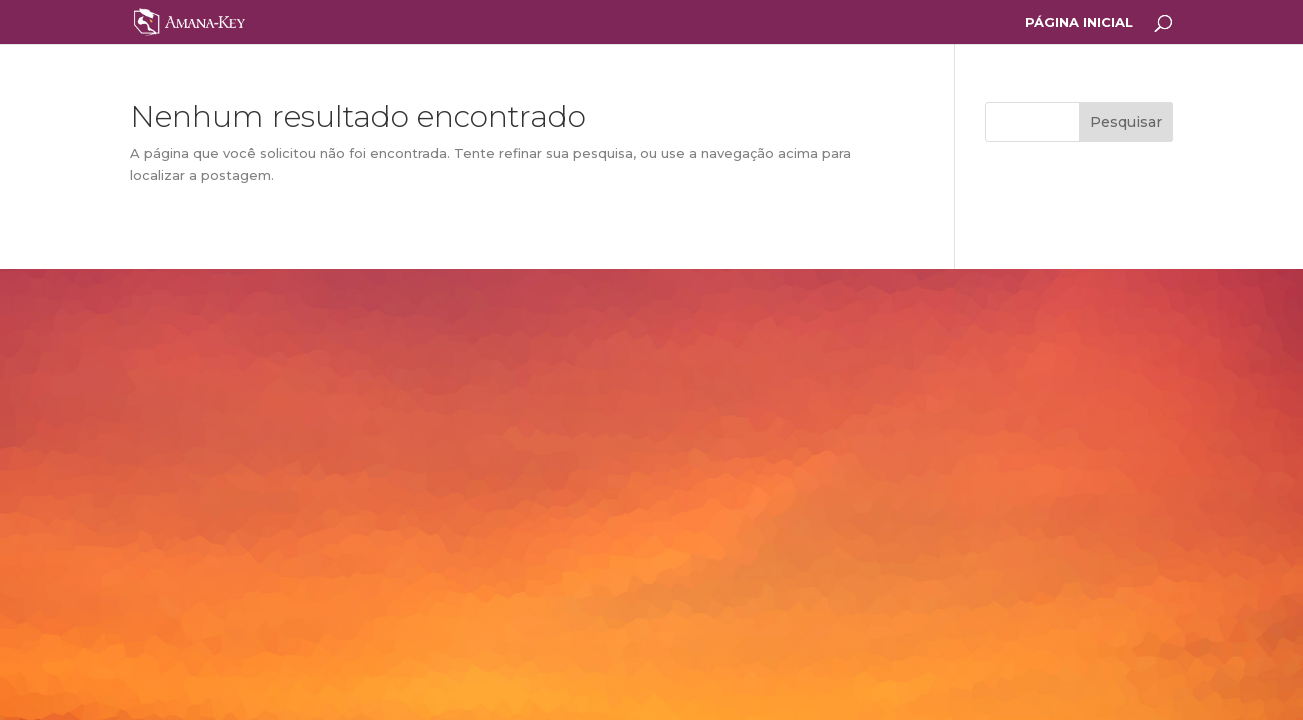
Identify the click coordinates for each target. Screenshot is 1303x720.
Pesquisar (1126, 122)
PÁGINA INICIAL (1079, 22)
